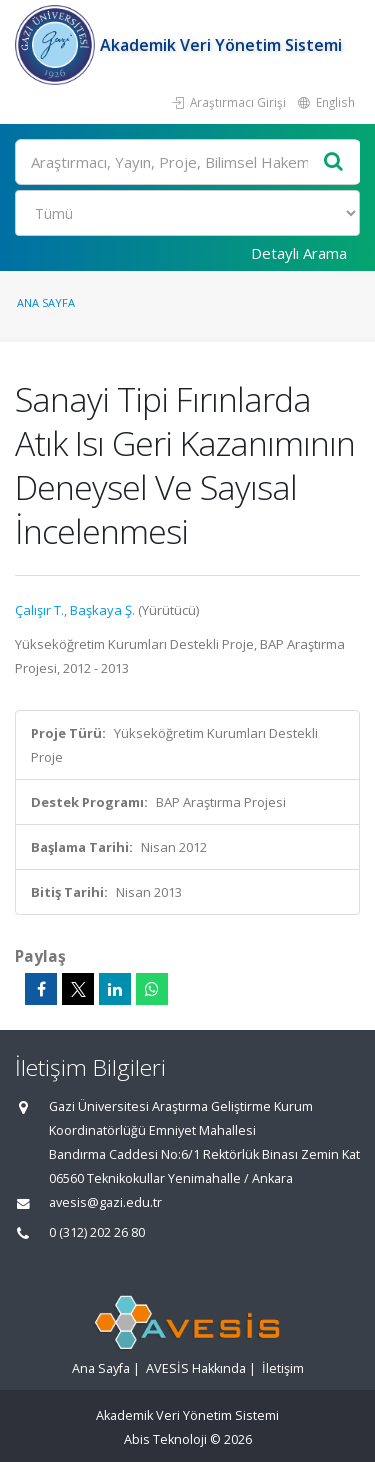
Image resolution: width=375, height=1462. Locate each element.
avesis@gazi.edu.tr (105, 1202)
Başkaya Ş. (102, 610)
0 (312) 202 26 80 (97, 1232)
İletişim (283, 1368)
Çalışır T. (39, 610)
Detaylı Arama (299, 253)
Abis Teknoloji (165, 1439)
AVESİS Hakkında (196, 1368)
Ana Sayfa (46, 302)
